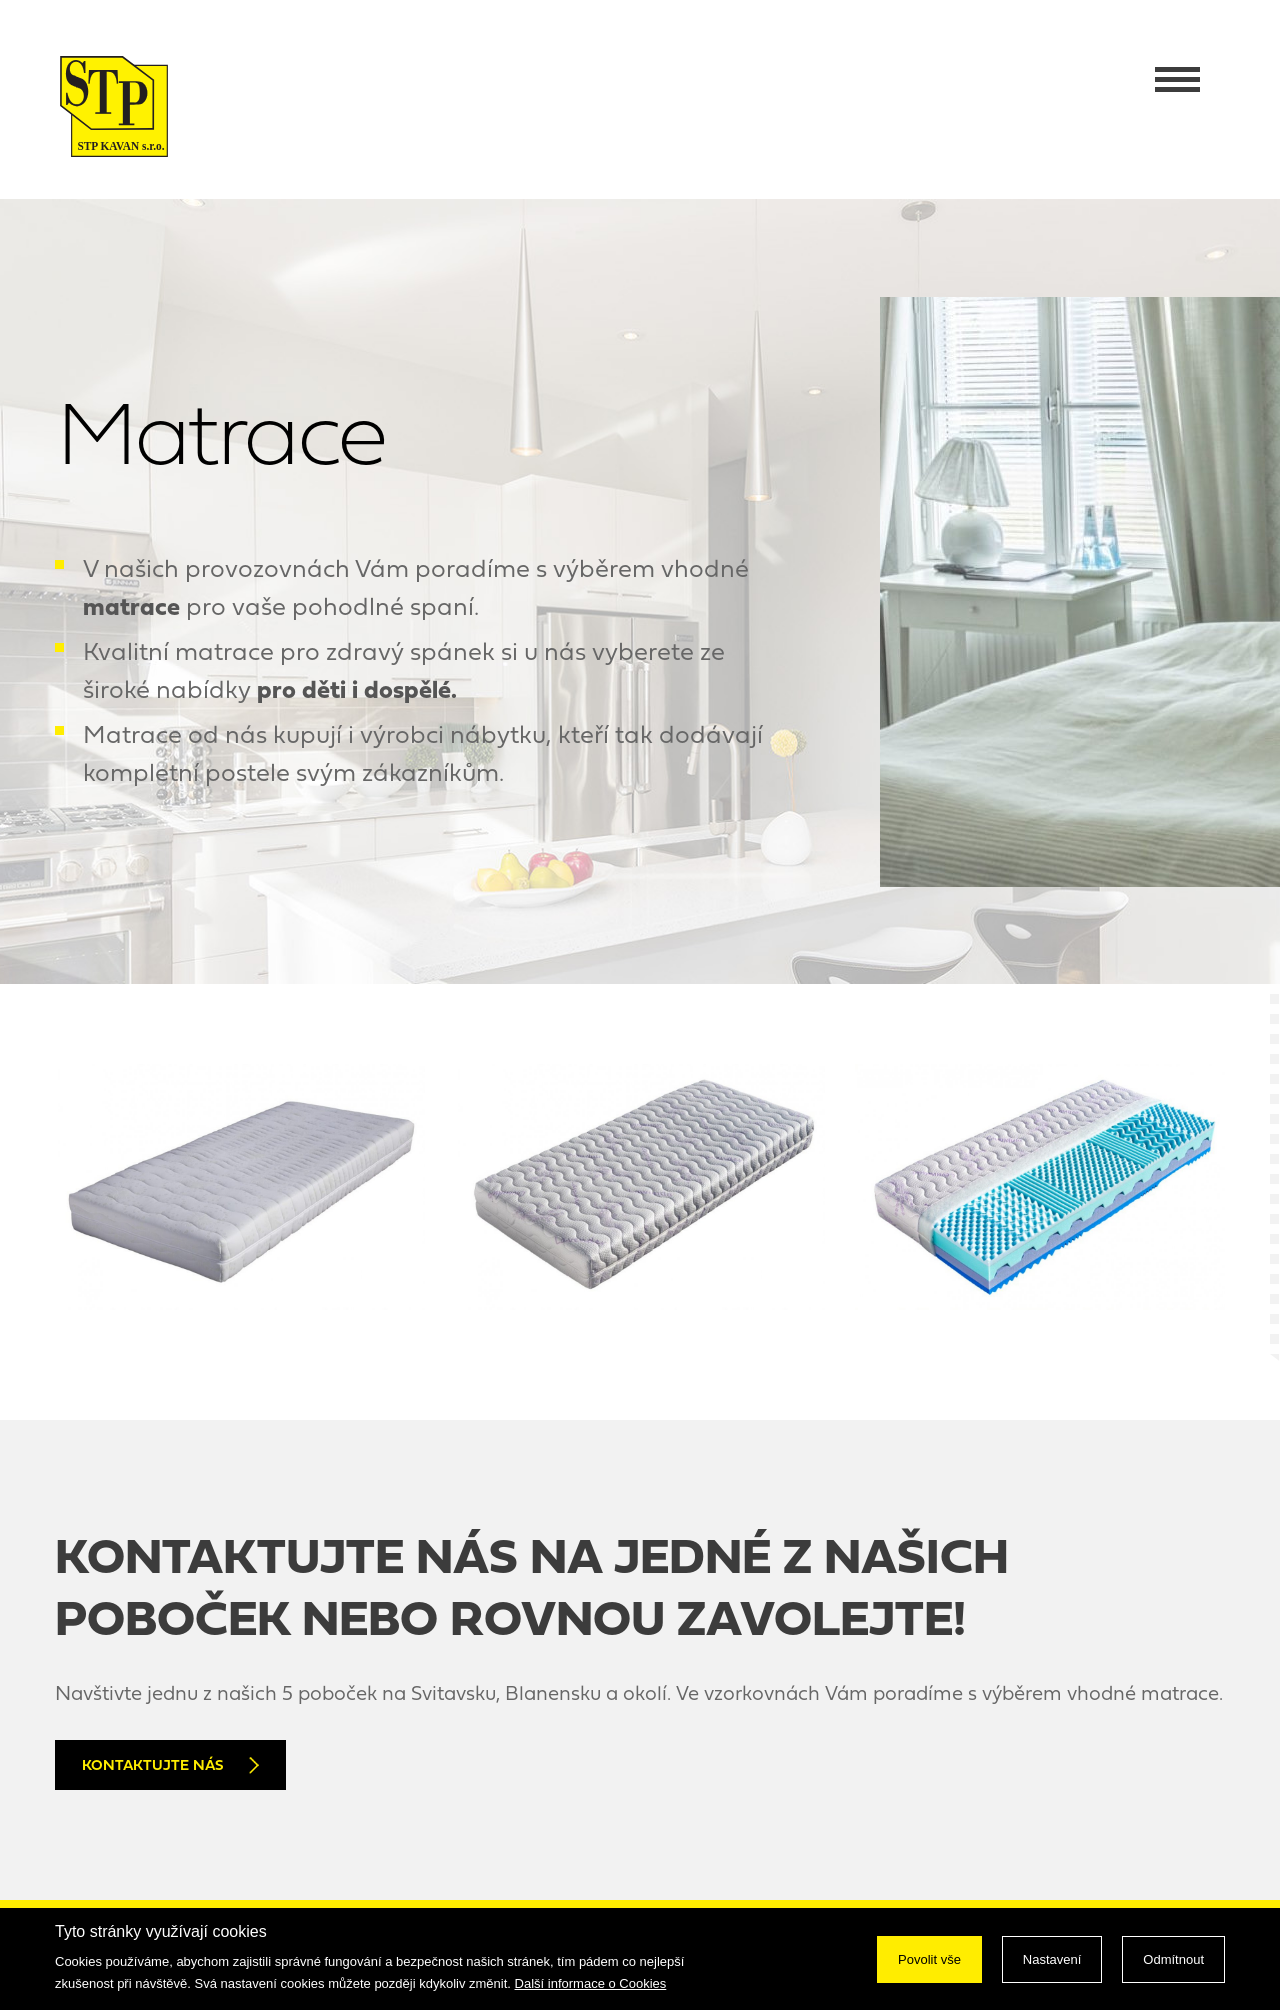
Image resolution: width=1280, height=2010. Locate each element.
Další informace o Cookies (591, 1983)
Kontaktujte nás (170, 1765)
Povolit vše (929, 1959)
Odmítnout (1173, 1959)
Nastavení (1052, 1959)
